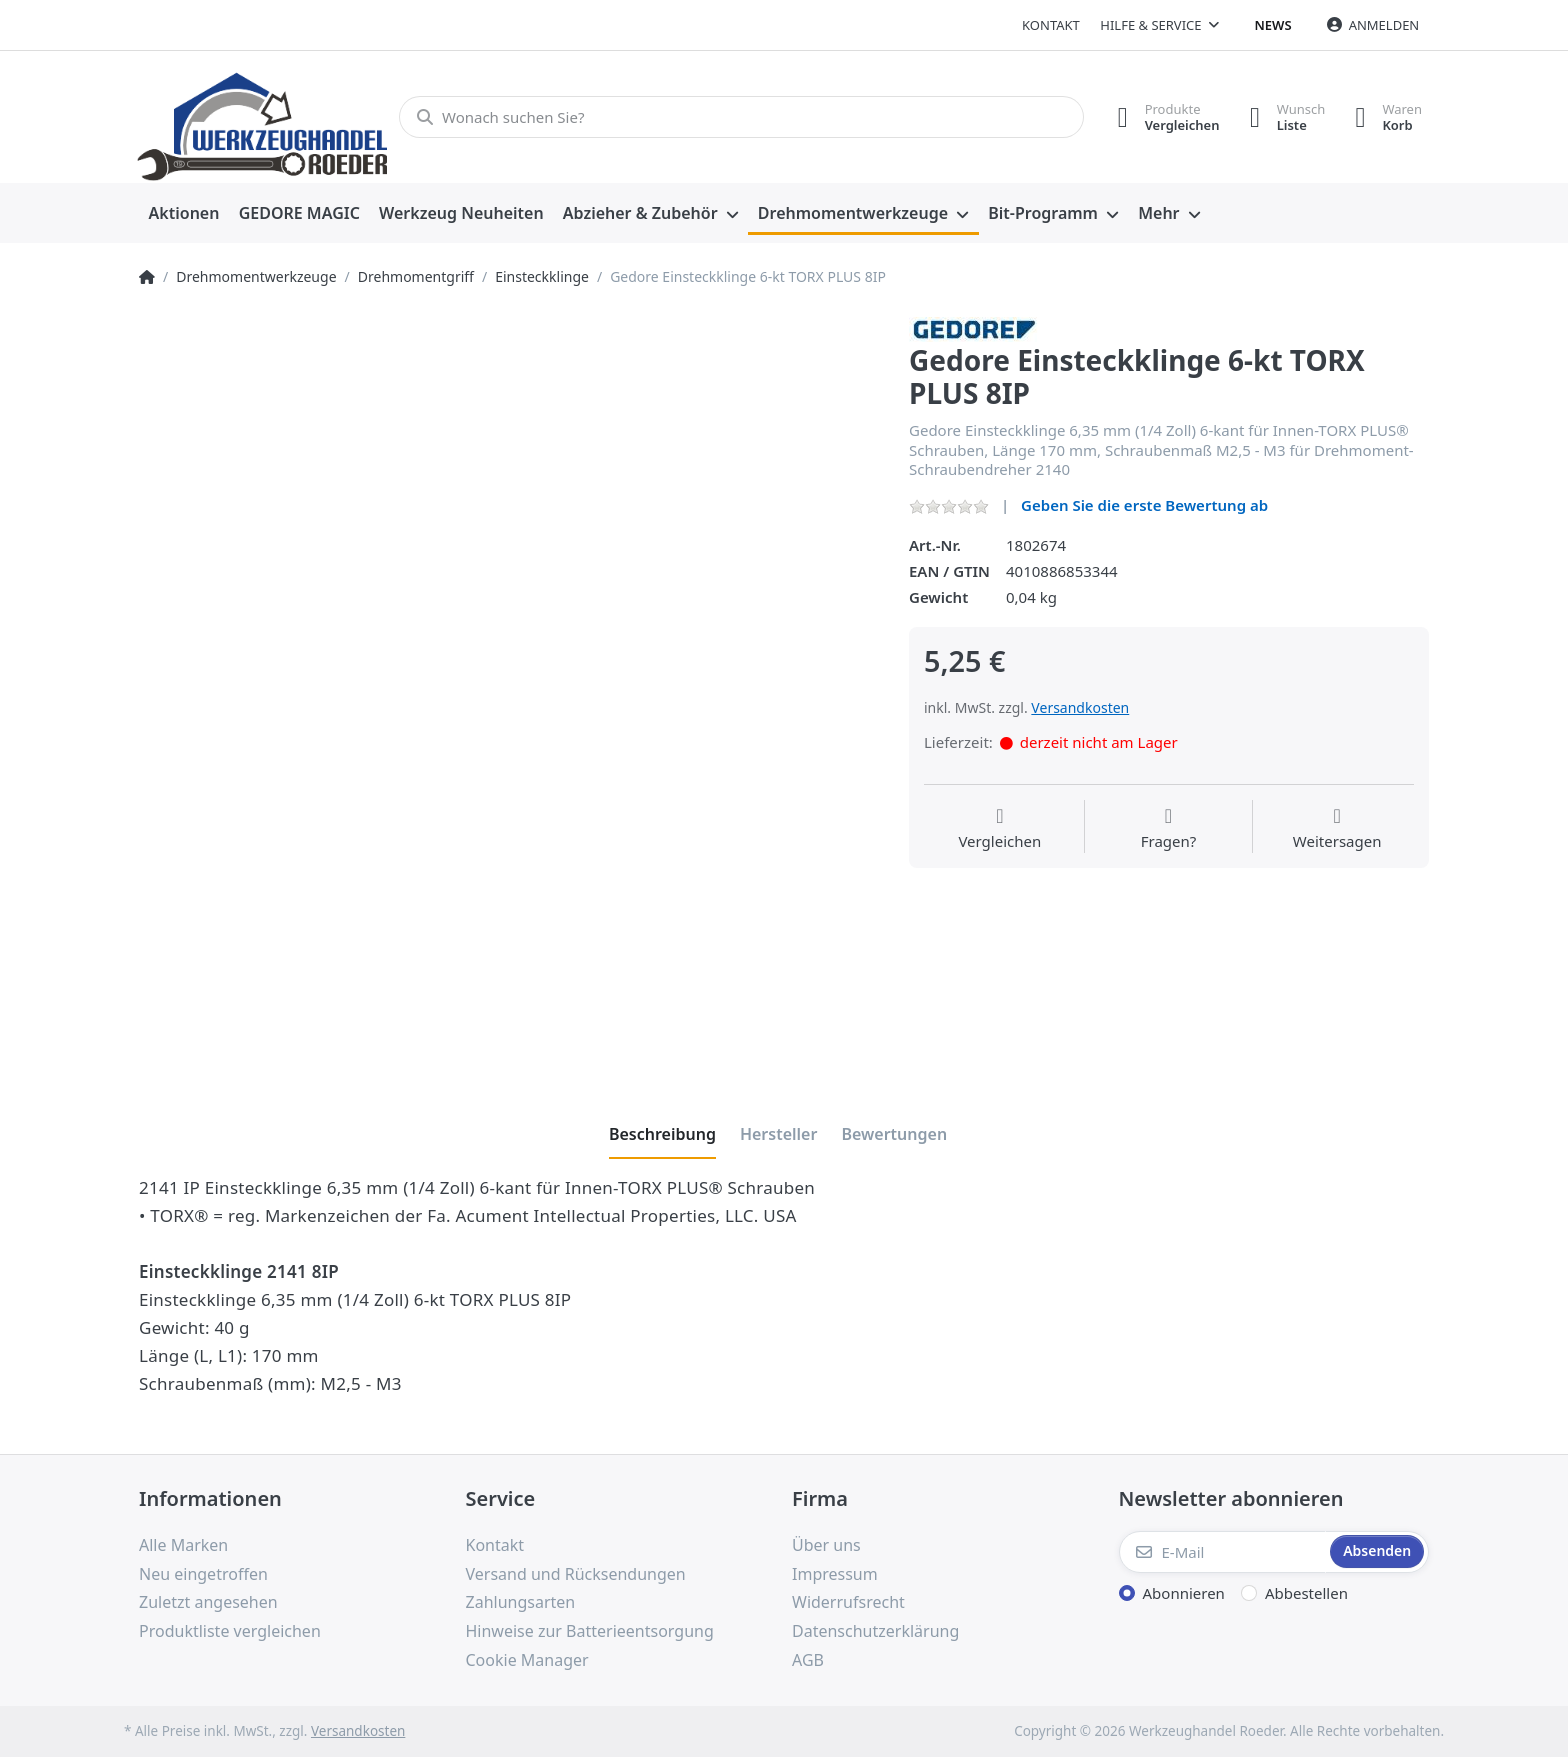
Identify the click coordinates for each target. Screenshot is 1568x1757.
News (1273, 25)
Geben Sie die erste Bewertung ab (1144, 505)
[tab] (662, 1134)
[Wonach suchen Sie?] (741, 117)
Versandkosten (1080, 707)
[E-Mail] (1223, 1552)
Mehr (1158, 213)
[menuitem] (184, 214)
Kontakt (1051, 25)
